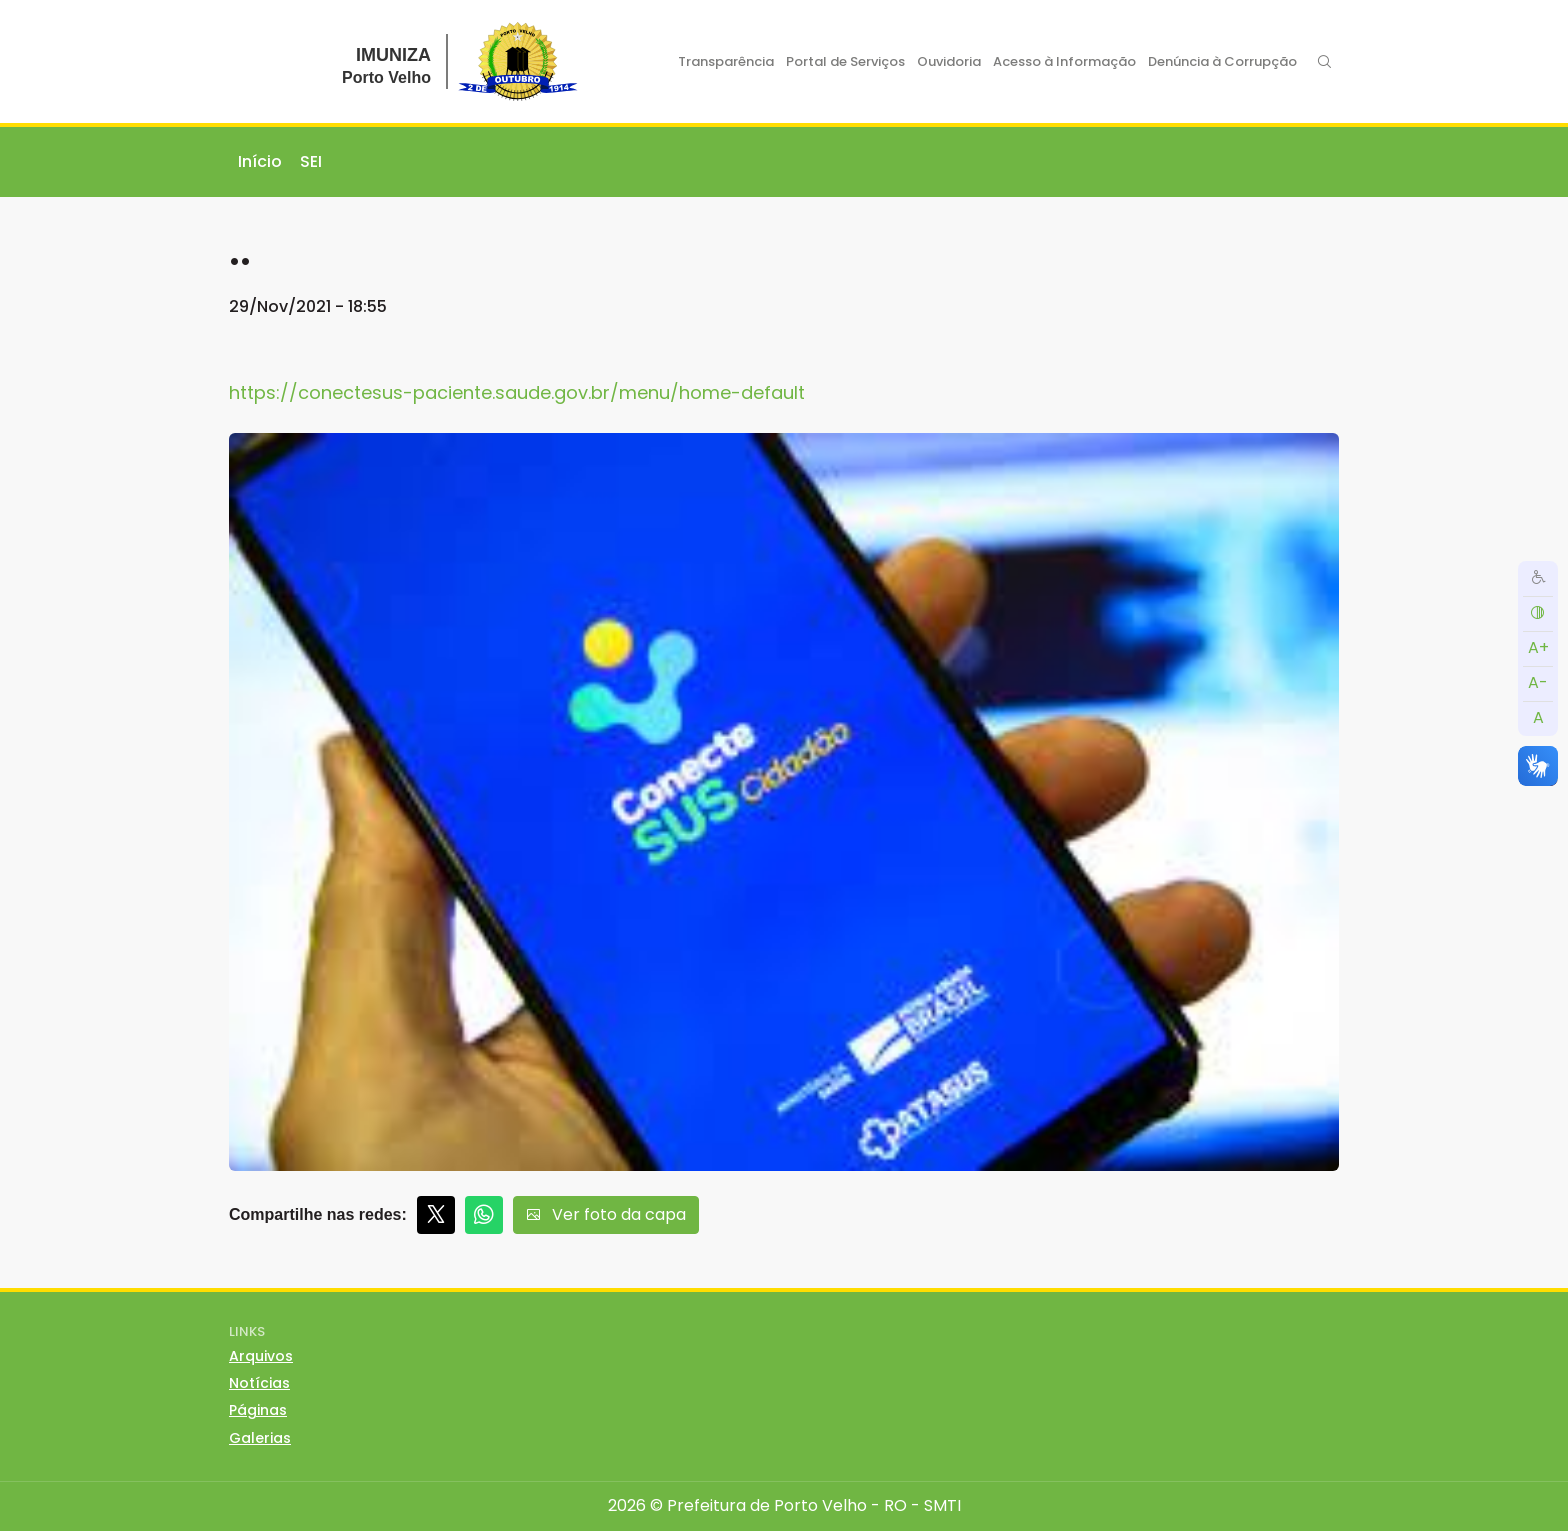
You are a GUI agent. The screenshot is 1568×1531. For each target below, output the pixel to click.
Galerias (260, 1438)
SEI (311, 161)
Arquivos (261, 1356)
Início (260, 161)
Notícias (259, 1383)
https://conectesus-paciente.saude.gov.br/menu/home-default (517, 392)
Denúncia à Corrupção (1222, 61)
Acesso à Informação (1064, 61)
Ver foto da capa (606, 1214)
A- (1538, 682)
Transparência (726, 61)
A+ (1538, 647)
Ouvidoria (949, 61)
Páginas (258, 1410)
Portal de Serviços (845, 61)
